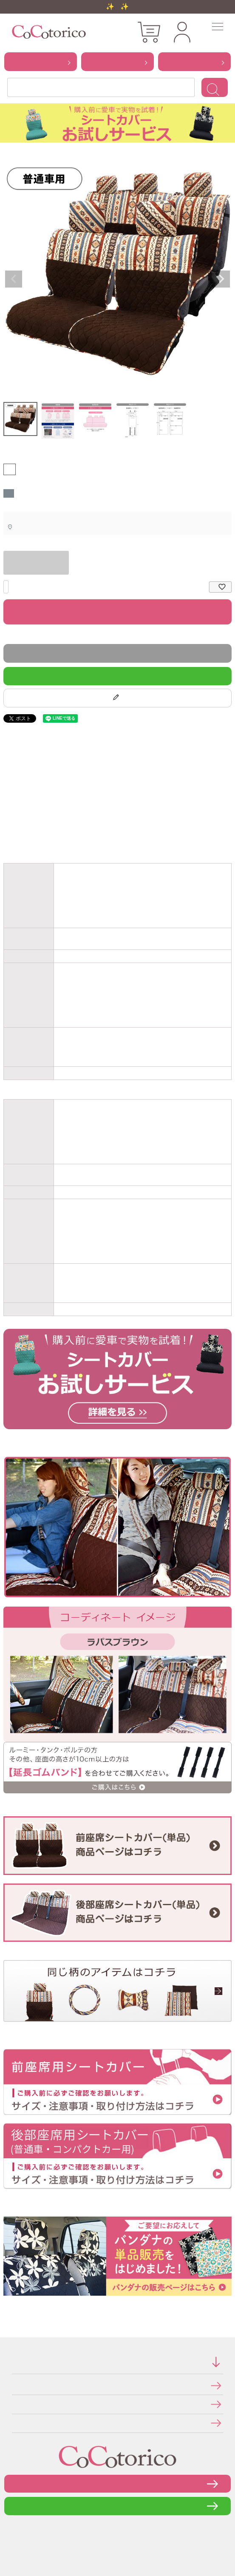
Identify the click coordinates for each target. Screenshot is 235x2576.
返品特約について (5, 635)
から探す (40, 61)
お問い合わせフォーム (118, 2483)
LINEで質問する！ (118, 675)
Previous (13, 279)
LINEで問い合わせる (117, 2505)
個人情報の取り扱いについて (14, 2404)
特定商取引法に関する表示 (14, 2385)
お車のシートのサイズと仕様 (8, 834)
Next (221, 279)
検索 (214, 87)
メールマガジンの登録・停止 (14, 2423)
